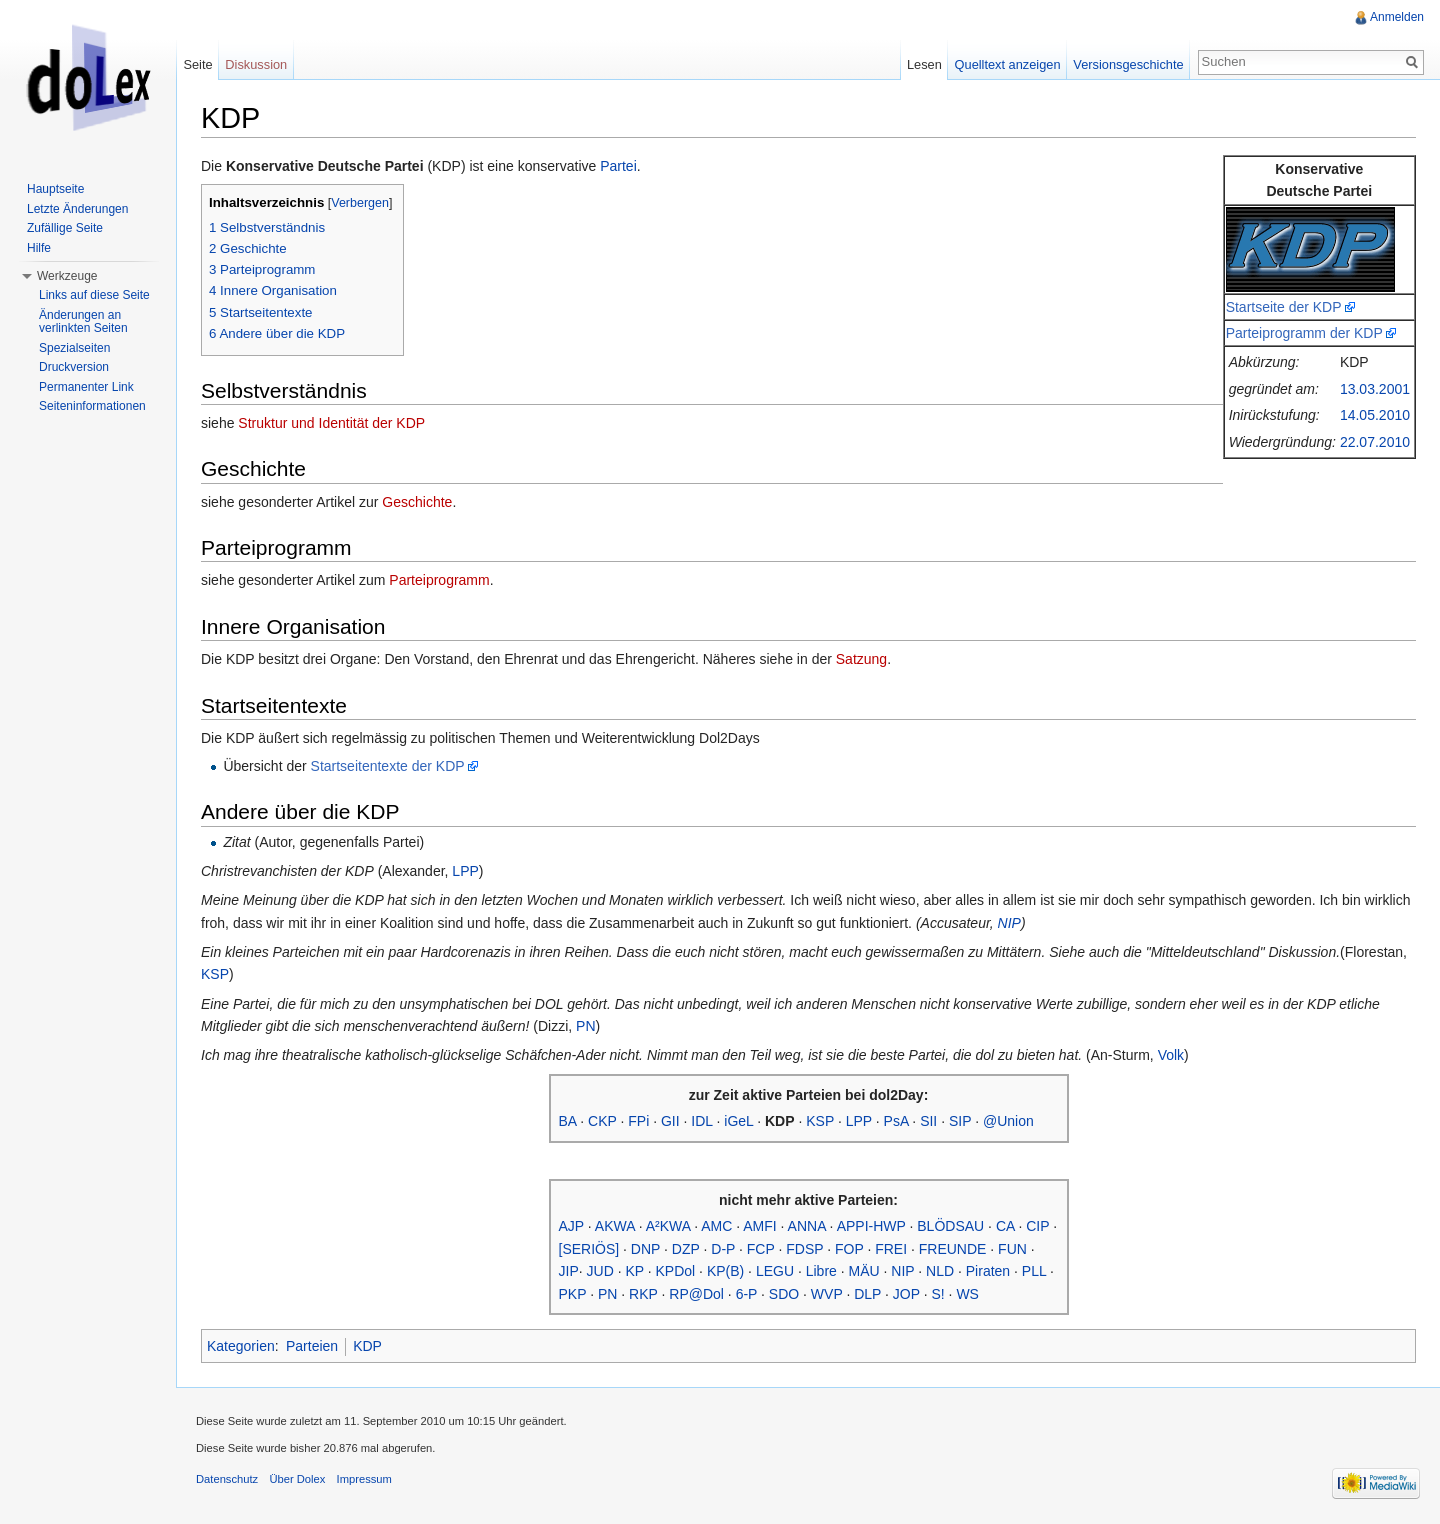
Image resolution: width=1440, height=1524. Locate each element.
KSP (215, 974)
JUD (600, 1271)
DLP (867, 1294)
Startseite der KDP (1284, 307)
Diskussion (256, 64)
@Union (1008, 1121)
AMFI (759, 1226)
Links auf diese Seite (94, 295)
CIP (1037, 1226)
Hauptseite (55, 189)
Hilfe (39, 248)
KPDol (676, 1271)
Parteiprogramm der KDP (1304, 333)
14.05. (1359, 415)
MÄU (864, 1271)
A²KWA (668, 1226)
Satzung (861, 659)
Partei (618, 166)
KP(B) (725, 1271)
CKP (602, 1121)
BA (568, 1121)
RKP (643, 1294)
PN (585, 1026)
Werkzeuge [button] (67, 276)
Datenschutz (227, 1479)
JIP (569, 1271)
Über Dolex (297, 1479)
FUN (1012, 1249)
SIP (960, 1121)
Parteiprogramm (439, 580)
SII (928, 1121)
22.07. (1359, 442)
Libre (821, 1271)
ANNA (807, 1226)
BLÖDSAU (950, 1226)
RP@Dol (696, 1294)
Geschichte (417, 502)
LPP (465, 871)
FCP (761, 1249)
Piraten (988, 1271)
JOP (906, 1294)
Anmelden (1397, 17)
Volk (1171, 1055)
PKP (573, 1294)
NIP (1009, 923)
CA (1005, 1226)
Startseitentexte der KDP (388, 766)
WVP (827, 1294)
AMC (716, 1226)
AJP (571, 1226)
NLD (940, 1271)
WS (967, 1294)
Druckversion (74, 367)
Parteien (312, 1346)
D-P (723, 1249)
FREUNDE (953, 1249)
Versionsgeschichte (1128, 64)
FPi (638, 1121)
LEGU (775, 1271)
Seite (197, 64)
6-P (747, 1294)
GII (670, 1121)
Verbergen (360, 203)
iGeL (738, 1121)
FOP (849, 1249)
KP (634, 1271)
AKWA (615, 1226)
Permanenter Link (86, 387)
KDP (367, 1346)
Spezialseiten (74, 348)
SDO (784, 1294)
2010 (1394, 415)
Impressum (364, 1479)
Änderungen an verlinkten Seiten (83, 322)
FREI (891, 1249)
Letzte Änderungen (77, 209)
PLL (1034, 1271)
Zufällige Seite (65, 228)
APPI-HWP (871, 1226)
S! (937, 1294)
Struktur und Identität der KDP (331, 423)
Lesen (924, 64)
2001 (1394, 389)
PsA (896, 1121)
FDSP (804, 1249)
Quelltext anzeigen (1008, 64)
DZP (686, 1249)
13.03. (1359, 389)
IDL (701, 1121)
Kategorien (241, 1346)
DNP (645, 1249)
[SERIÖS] (589, 1249)
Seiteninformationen (92, 406)
